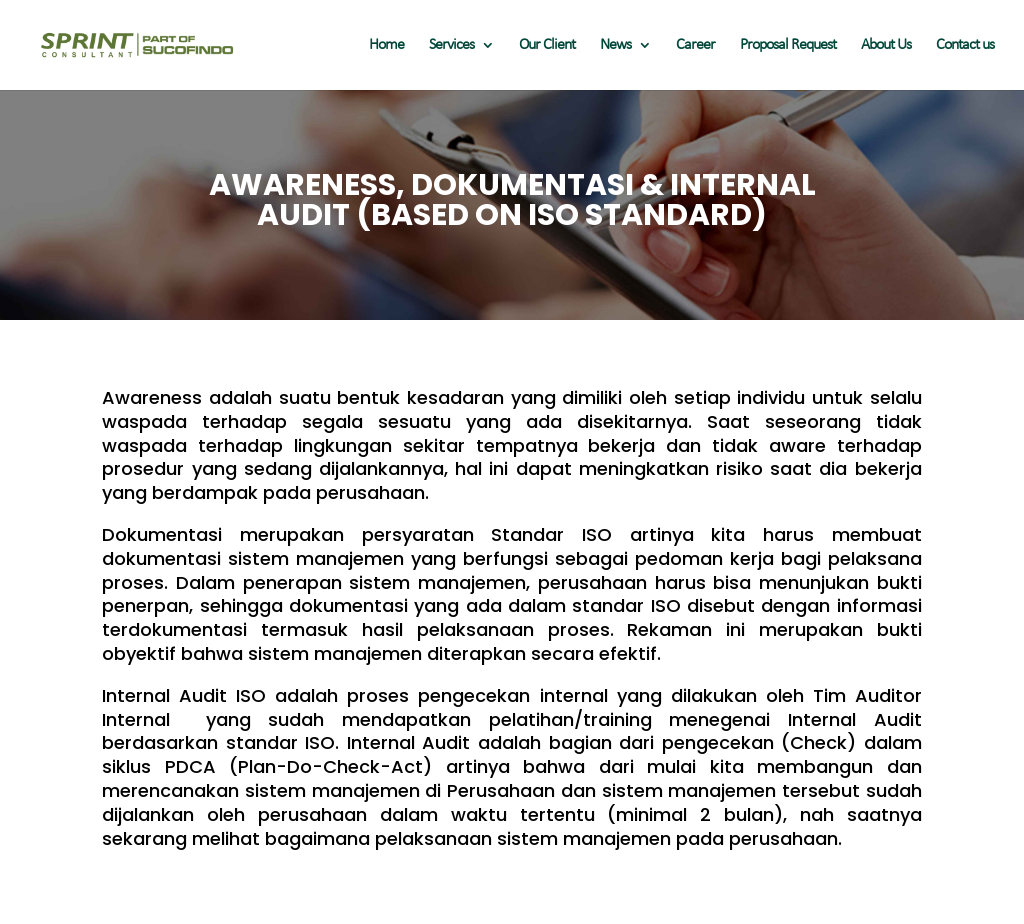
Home (386, 45)
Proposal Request (788, 45)
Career (695, 45)
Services (451, 45)
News (615, 45)
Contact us (965, 45)
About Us (886, 45)
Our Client (547, 45)
